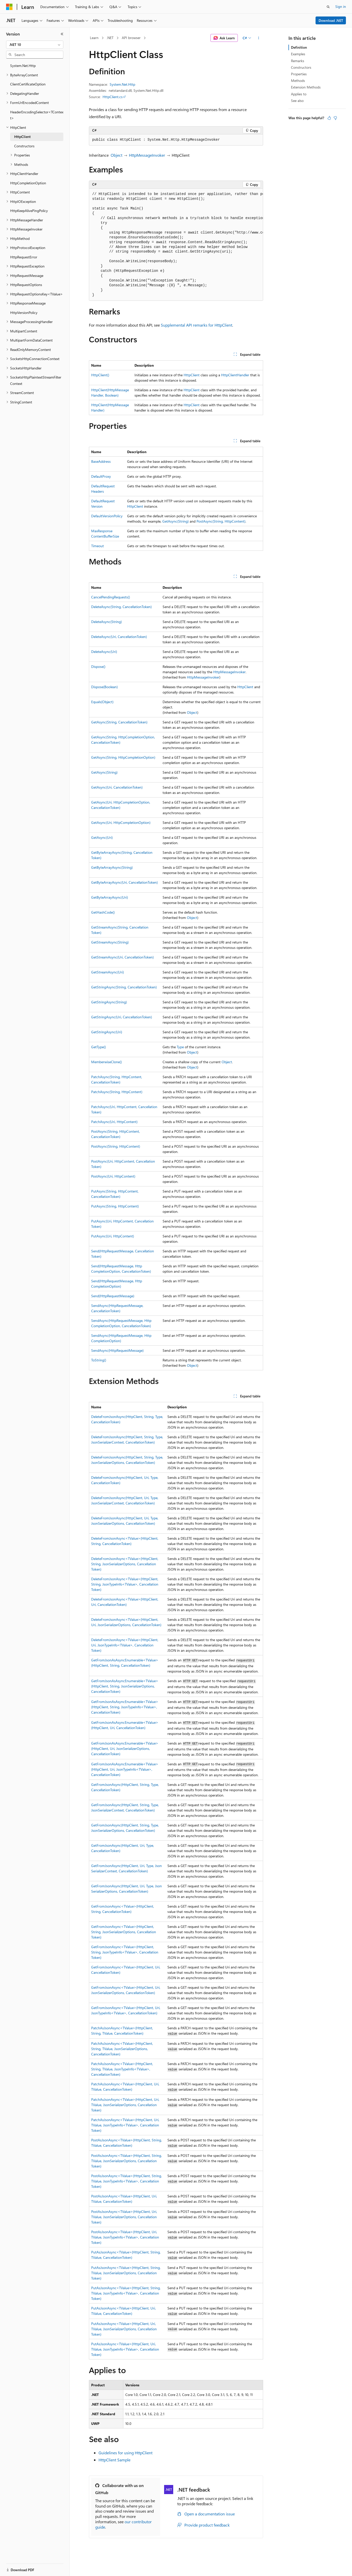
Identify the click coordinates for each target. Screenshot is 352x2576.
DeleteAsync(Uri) (104, 651)
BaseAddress (101, 461)
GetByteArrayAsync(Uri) (109, 897)
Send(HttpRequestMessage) (112, 1295)
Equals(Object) (102, 701)
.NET (110, 37)
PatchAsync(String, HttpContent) (116, 1091)
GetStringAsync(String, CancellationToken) (124, 987)
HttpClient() (100, 374)
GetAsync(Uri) (102, 837)
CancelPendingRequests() (110, 597)
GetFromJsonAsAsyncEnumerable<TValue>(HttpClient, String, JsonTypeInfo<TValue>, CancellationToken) (124, 1707)
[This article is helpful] (329, 118)
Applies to (298, 94)
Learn (94, 37)
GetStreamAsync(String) (110, 942)
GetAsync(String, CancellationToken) (119, 722)
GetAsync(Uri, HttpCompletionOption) (120, 822)
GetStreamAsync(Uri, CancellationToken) (122, 957)
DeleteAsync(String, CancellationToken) (121, 606)
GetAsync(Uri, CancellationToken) (117, 787)
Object (116, 155)
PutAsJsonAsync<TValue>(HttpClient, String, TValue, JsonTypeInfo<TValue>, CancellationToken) (126, 2293)
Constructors (301, 67)
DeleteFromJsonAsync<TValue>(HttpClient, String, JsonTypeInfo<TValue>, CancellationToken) (124, 1584)
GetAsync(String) (175, 521)
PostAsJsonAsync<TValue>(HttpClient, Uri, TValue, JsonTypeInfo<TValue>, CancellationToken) (125, 2237)
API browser (131, 37)
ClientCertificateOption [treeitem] (28, 84)
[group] (176, 245)
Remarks (297, 60)
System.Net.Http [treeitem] (23, 65)
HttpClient (192, 374)
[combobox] (34, 45)
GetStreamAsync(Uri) (107, 972)
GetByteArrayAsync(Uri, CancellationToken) (124, 882)
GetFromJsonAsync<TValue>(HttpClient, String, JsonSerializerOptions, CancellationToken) (123, 1932)
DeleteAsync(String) (106, 621)
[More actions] (258, 38)
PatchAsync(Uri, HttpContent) (114, 1121)
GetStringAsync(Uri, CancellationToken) (121, 1017)
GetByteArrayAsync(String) (112, 867)
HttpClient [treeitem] (22, 136)
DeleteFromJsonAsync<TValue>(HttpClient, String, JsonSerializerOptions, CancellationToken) (124, 1564)
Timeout (97, 545)
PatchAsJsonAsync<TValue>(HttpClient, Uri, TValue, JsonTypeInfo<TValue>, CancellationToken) (125, 2125)
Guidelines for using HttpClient (125, 2452)
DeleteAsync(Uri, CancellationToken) (119, 636)
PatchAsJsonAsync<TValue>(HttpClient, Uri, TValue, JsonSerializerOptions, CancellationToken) (125, 2104)
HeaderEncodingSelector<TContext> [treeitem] (36, 115)
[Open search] (328, 6)
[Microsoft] (9, 7)
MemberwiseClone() (106, 1061)
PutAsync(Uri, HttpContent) (112, 1236)
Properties (299, 74)
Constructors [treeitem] (24, 146)
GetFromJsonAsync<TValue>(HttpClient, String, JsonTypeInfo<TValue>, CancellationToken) (124, 1952)
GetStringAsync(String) (109, 1002)
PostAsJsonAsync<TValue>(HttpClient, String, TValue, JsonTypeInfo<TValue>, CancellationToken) (126, 2181)
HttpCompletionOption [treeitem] (28, 183)
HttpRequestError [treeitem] (23, 257)
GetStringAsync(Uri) (106, 1031)
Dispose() (98, 666)
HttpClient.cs (113, 96)
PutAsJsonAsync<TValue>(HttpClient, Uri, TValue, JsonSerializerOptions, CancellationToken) (124, 2329)
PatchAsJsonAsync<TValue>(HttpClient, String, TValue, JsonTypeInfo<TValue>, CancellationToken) (122, 2069)
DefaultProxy (101, 476)
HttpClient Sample (114, 2459)
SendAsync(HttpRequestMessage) (117, 1350)
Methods (298, 80)
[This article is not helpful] (335, 118)
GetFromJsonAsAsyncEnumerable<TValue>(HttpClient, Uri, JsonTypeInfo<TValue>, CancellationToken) (124, 1769)
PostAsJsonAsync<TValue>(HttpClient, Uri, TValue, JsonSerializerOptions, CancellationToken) (124, 2217)
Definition (299, 47)
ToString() (98, 1360)
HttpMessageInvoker (147, 155)
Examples (298, 53)
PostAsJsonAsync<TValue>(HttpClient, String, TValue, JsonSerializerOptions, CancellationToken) (126, 2161)
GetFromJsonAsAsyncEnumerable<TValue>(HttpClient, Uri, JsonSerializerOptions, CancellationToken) (124, 1748)
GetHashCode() (103, 912)
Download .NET (331, 20)
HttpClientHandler (235, 374)
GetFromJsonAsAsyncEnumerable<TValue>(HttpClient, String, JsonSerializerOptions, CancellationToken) (124, 1686)
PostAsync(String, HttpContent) (221, 521)
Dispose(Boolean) (104, 686)
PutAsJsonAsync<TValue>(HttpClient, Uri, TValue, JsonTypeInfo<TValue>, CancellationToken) (125, 2349)
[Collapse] (62, 34)
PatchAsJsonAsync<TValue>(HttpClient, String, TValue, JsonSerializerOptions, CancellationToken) (122, 2048)
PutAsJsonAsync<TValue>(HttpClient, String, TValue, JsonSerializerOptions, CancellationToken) (126, 2273)
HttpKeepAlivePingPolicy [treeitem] (29, 210)
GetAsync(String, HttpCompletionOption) (123, 757)
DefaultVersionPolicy (107, 515)
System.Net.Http (122, 84)
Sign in (340, 6)
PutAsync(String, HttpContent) (115, 1206)
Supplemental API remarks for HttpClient (196, 325)
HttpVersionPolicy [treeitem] (23, 312)
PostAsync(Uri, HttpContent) (113, 1176)
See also (297, 100)
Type (180, 1046)
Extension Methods (306, 87)
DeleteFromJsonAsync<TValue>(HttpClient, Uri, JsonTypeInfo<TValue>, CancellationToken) (124, 1645)
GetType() (98, 1046)
